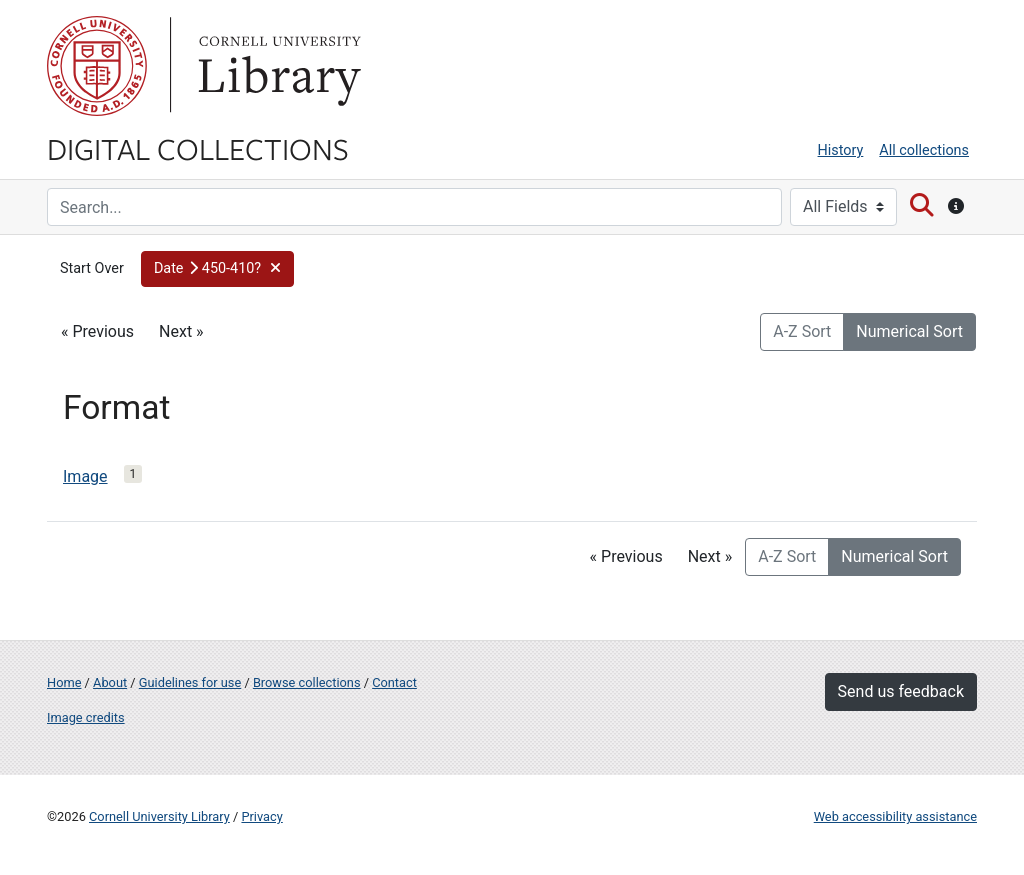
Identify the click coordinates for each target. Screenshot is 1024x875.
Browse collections (307, 682)
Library (277, 66)
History (841, 150)
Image (85, 476)
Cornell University (97, 66)
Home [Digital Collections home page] (64, 682)
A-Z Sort (802, 331)
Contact (394, 682)
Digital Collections (198, 148)
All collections (924, 150)
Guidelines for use (190, 682)
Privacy (261, 816)
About (110, 682)
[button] (218, 269)
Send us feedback (901, 691)
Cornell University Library (159, 816)
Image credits (86, 717)
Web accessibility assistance (895, 816)
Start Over (92, 268)
